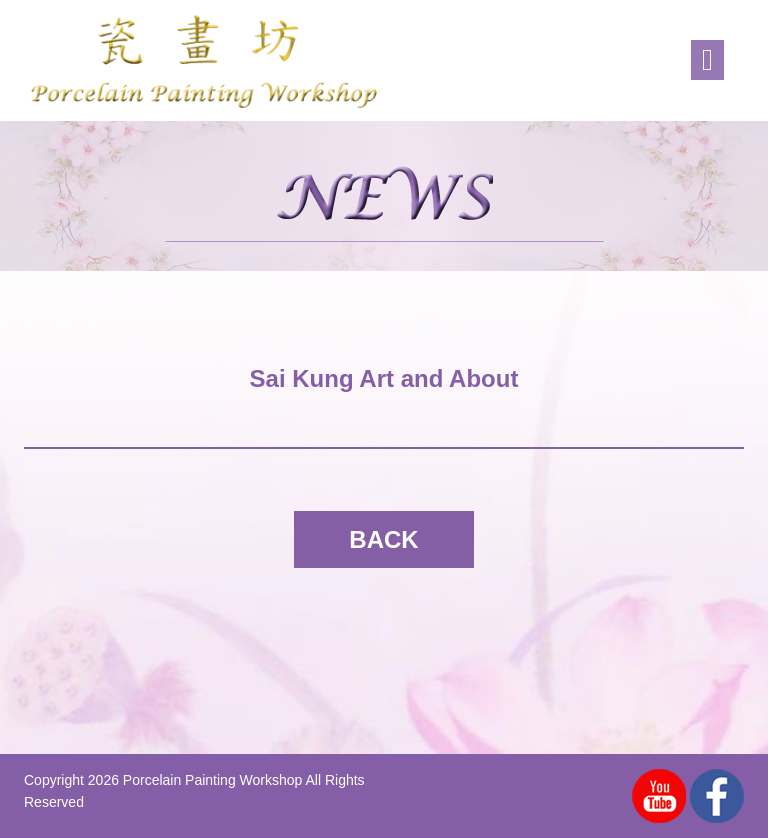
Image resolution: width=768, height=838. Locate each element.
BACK (383, 539)
